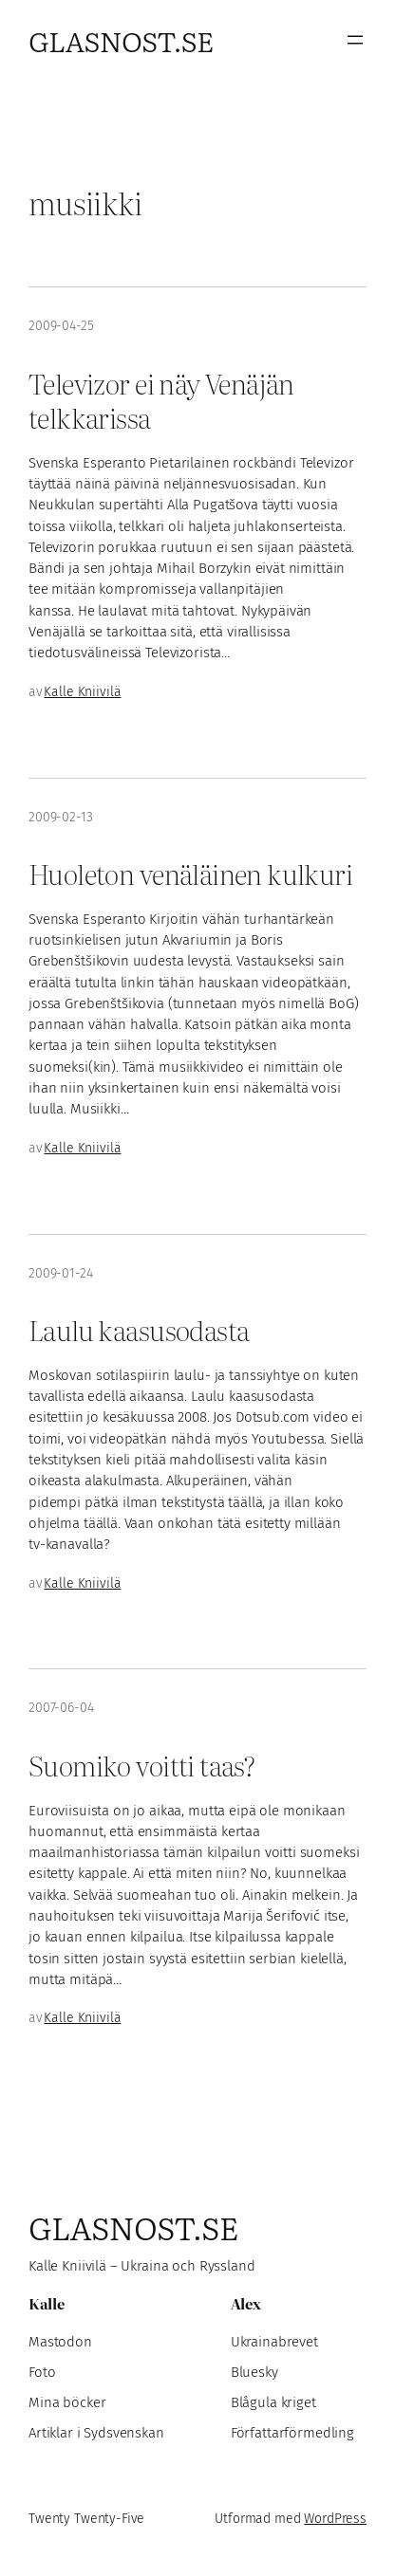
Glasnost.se (121, 40)
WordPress (335, 2519)
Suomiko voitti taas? (141, 1764)
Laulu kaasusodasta (138, 1329)
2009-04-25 (61, 326)
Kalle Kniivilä (82, 692)
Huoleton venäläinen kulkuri (190, 873)
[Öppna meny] (355, 39)
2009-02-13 (60, 817)
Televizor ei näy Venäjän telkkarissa (161, 399)
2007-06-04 (61, 1708)
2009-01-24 (60, 1273)
